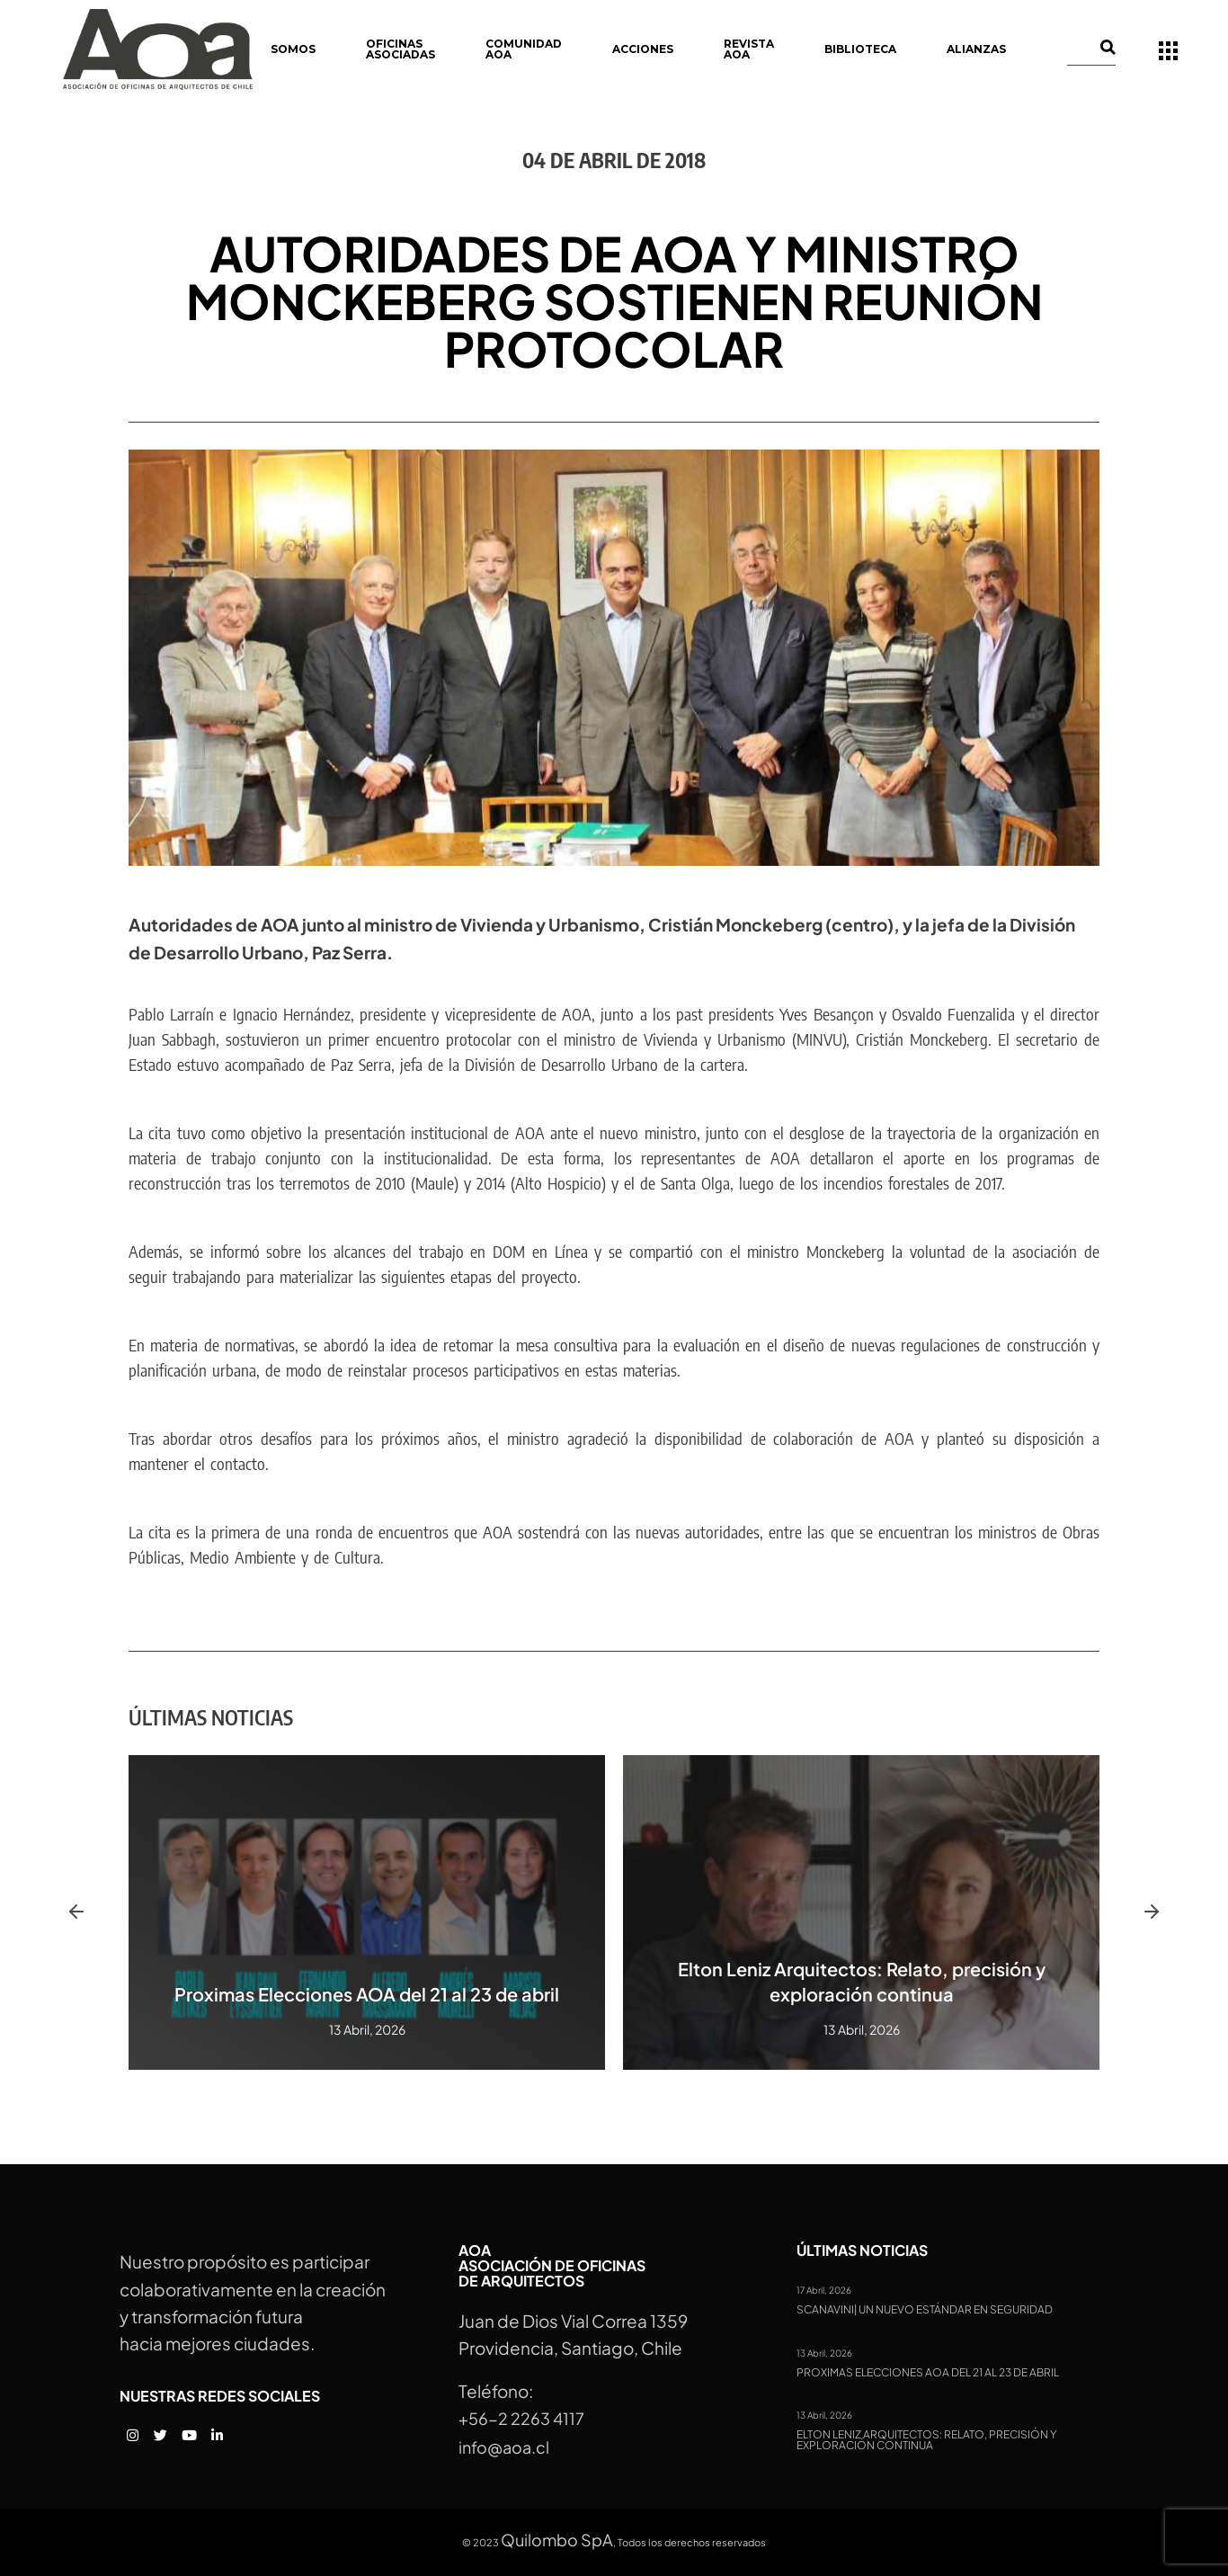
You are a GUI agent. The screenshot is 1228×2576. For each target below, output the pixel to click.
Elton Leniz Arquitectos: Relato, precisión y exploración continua (926, 2440)
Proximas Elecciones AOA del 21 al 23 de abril (366, 1994)
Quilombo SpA (557, 2539)
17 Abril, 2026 (823, 2290)
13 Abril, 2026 (824, 2353)
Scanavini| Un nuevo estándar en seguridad (924, 2309)
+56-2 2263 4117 (521, 2418)
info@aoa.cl (503, 2447)
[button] (76, 1912)
